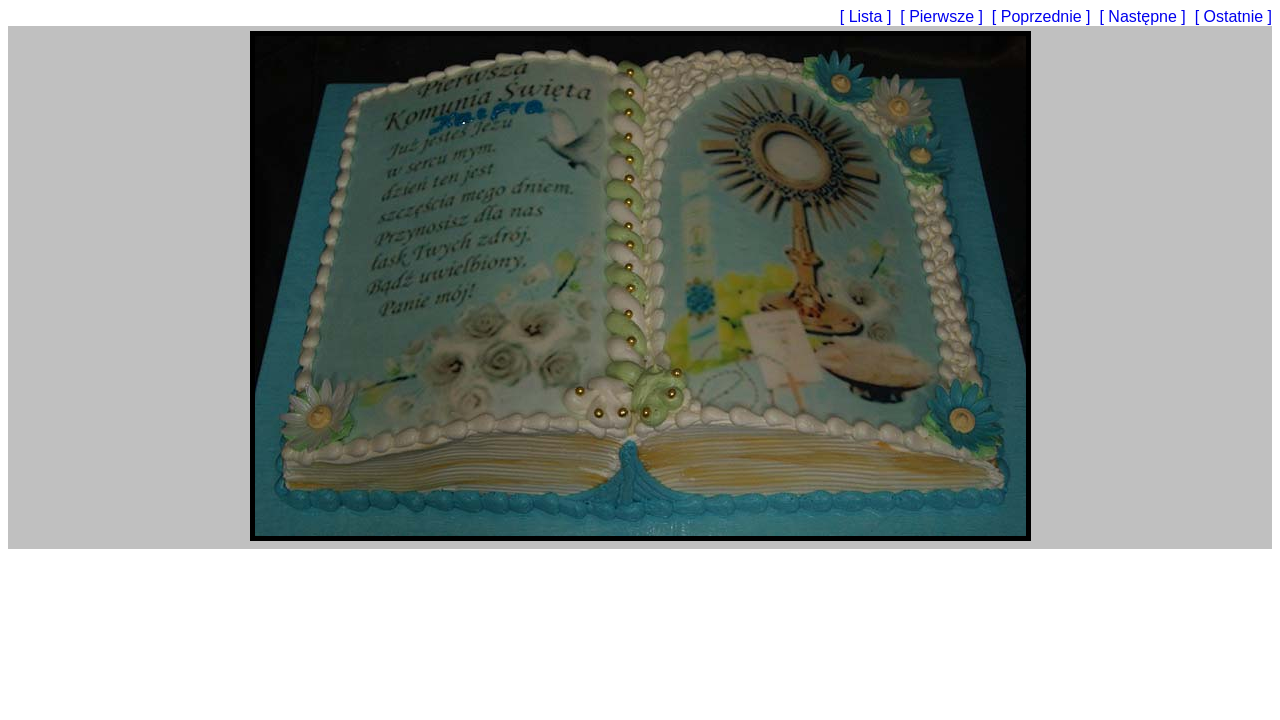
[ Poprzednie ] (1043, 16)
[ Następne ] (1144, 16)
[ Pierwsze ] (943, 16)
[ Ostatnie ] (1233, 16)
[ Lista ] (868, 16)
